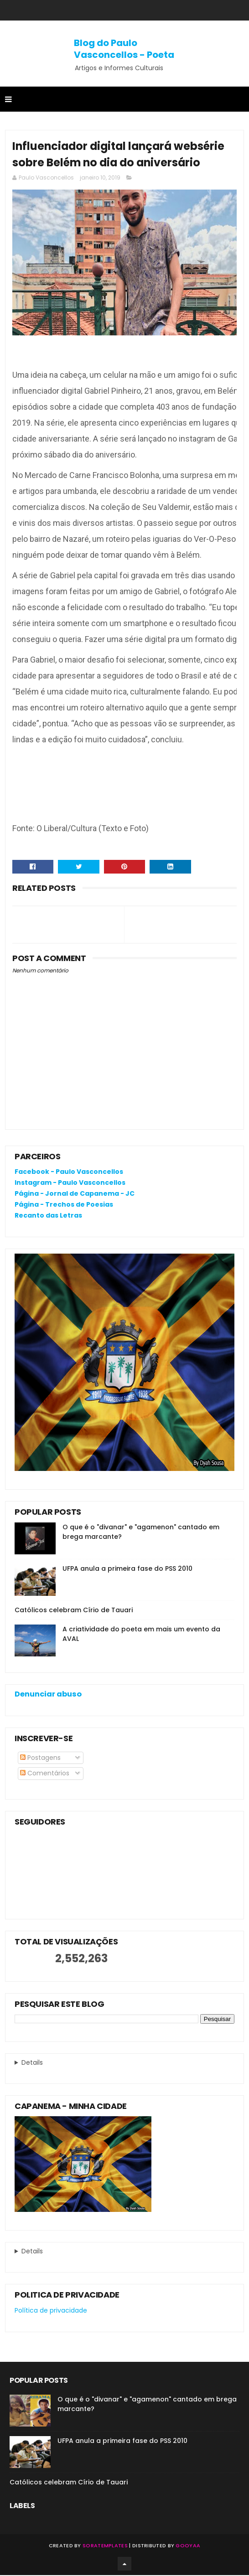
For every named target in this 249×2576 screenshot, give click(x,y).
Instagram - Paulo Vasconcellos (70, 1183)
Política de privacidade (51, 2310)
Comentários (44, 1774)
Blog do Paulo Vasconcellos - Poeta (124, 48)
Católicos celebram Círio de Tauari (74, 1610)
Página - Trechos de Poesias (64, 1204)
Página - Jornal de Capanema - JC (75, 1194)
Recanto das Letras (48, 1215)
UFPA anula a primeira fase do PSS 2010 (127, 1568)
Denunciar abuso (48, 1694)
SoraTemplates (105, 2546)
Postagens (40, 1758)
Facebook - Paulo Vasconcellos (69, 1172)
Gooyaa (188, 2546)
